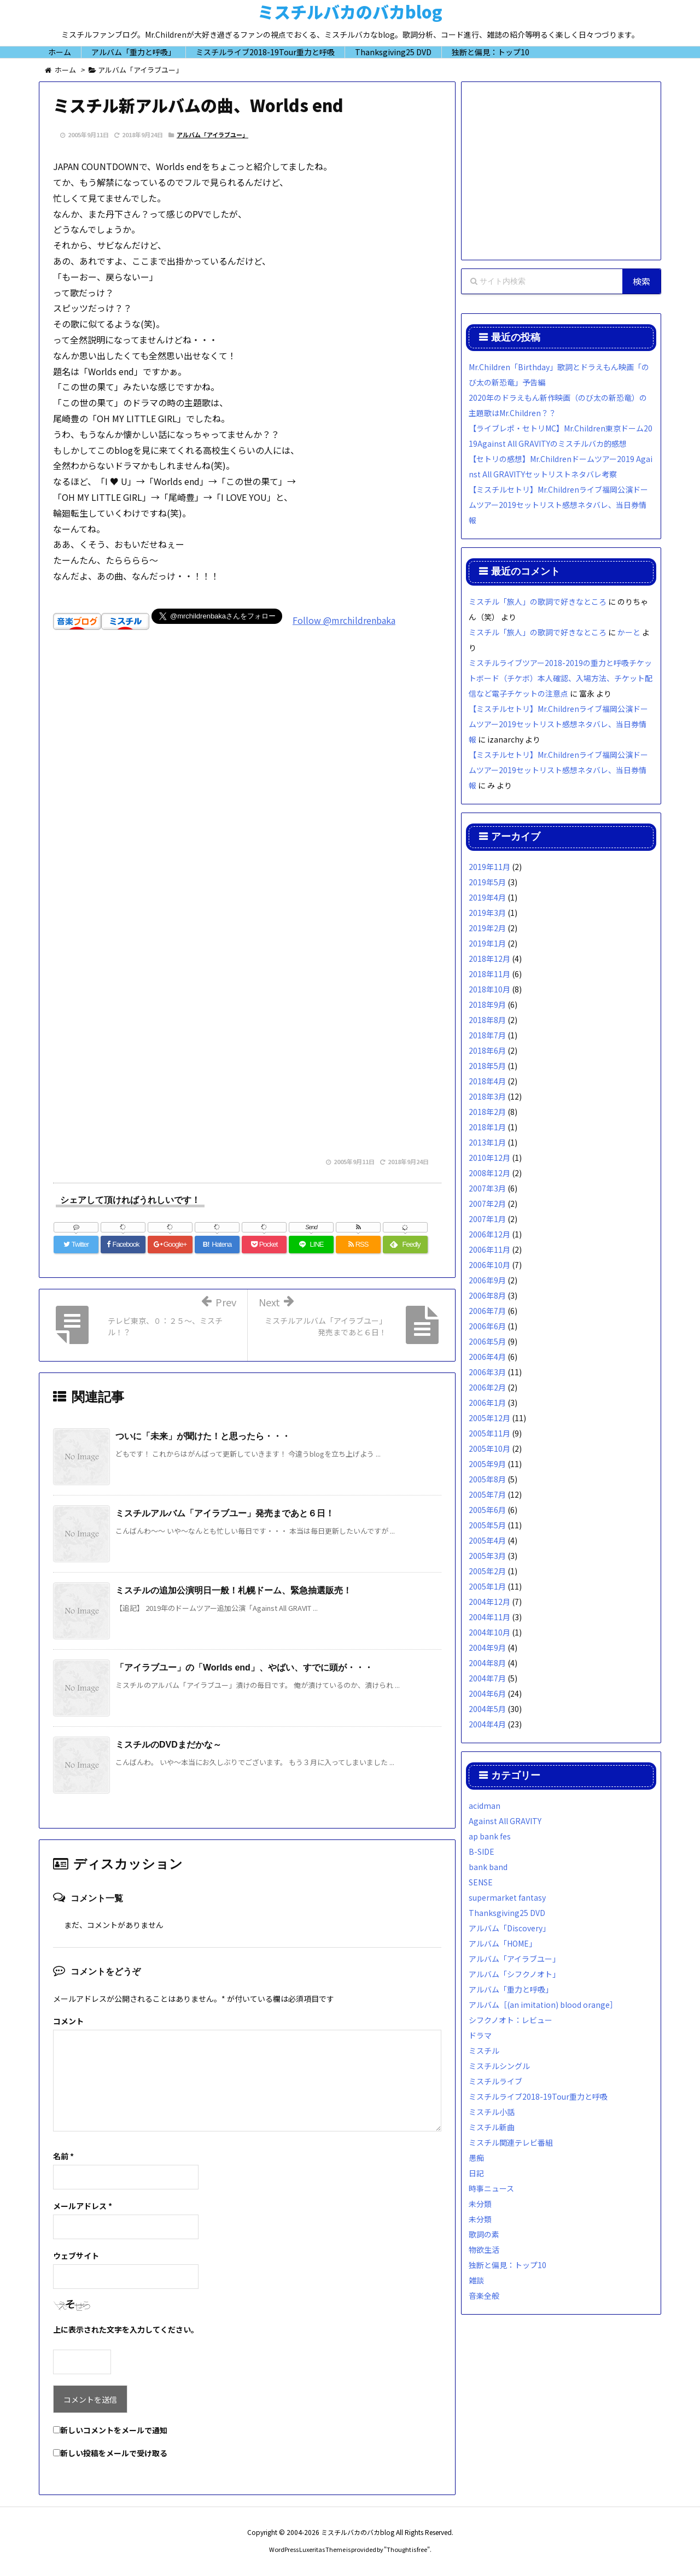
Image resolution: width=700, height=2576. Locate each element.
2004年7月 (487, 1678)
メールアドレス (82, 2205)
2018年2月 (487, 1111)
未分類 (480, 2203)
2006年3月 (487, 1371)
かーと (628, 632)
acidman (484, 1805)
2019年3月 (487, 912)
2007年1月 (487, 1218)
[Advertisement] (247, 798)
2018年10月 (489, 989)
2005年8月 (487, 1479)
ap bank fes (490, 1836)
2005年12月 (489, 1417)
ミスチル (484, 2050)
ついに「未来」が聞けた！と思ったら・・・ (202, 1436)
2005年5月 (487, 1525)
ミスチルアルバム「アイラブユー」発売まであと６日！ (224, 1513)
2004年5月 (487, 1708)
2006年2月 (487, 1387)
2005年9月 (487, 1463)
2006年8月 (487, 1295)
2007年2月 (487, 1203)
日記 (476, 2173)
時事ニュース (491, 2188)
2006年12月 (489, 1234)
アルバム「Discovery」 (509, 1928)
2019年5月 (487, 882)
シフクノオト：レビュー (510, 2019)
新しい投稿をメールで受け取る (113, 2453)
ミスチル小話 (492, 2111)
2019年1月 (487, 943)
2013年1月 (487, 1142)
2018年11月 (489, 973)
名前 (63, 2156)
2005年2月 (487, 1571)
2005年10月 (489, 1448)
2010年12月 (489, 1157)
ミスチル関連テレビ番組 (511, 2142)
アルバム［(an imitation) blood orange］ (543, 2004)
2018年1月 (487, 1126)
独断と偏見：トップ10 (507, 2264)
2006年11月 (489, 1249)
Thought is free (407, 2549)
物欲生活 (484, 2249)
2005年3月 (487, 1555)
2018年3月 (487, 1096)
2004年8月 (487, 1662)
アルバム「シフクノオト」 (514, 1973)
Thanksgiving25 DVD (507, 1912)
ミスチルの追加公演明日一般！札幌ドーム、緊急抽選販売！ (233, 1590)
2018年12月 (489, 958)
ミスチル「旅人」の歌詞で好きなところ (537, 601)
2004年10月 (489, 1632)
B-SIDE (481, 1851)
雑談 (476, 2280)
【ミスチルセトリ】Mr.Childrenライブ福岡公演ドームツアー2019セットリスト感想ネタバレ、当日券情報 (558, 504)
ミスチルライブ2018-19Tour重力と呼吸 (538, 2096)
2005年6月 (487, 1509)
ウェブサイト (76, 2255)
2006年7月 (487, 1310)
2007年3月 (487, 1188)
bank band (488, 1866)
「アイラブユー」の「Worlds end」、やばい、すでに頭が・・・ (244, 1667)
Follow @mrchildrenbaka (344, 620)
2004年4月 (487, 1724)
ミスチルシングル (499, 2065)
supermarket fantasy (507, 1897)
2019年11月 (489, 866)
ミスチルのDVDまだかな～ (168, 1744)
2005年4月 (487, 1540)
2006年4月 (487, 1356)
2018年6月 (487, 1050)
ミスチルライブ (495, 2081)
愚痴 (476, 2157)
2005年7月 (487, 1494)
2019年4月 (487, 897)
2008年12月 (489, 1172)
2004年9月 (487, 1647)
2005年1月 (487, 1586)
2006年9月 (487, 1280)
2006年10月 (489, 1264)
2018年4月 (487, 1081)
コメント (68, 2021)
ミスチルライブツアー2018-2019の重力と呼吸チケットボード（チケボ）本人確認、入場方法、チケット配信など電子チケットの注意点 (560, 678)
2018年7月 (487, 1035)
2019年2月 (487, 927)
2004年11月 (489, 1616)
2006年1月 (487, 1402)
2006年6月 (487, 1326)
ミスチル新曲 (492, 2127)
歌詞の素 (484, 2234)
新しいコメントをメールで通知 (113, 2430)
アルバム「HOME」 (502, 1943)
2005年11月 (489, 1433)
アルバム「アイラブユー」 (212, 134)
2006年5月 (487, 1341)
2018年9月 (487, 1004)
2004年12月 (489, 1601)
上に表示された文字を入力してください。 (126, 2329)
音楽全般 (484, 2295)
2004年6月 (487, 1693)
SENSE (481, 1882)
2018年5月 (487, 1065)
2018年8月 (487, 1019)
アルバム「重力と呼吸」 (511, 1989)
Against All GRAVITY (505, 1820)
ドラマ (480, 2035)
